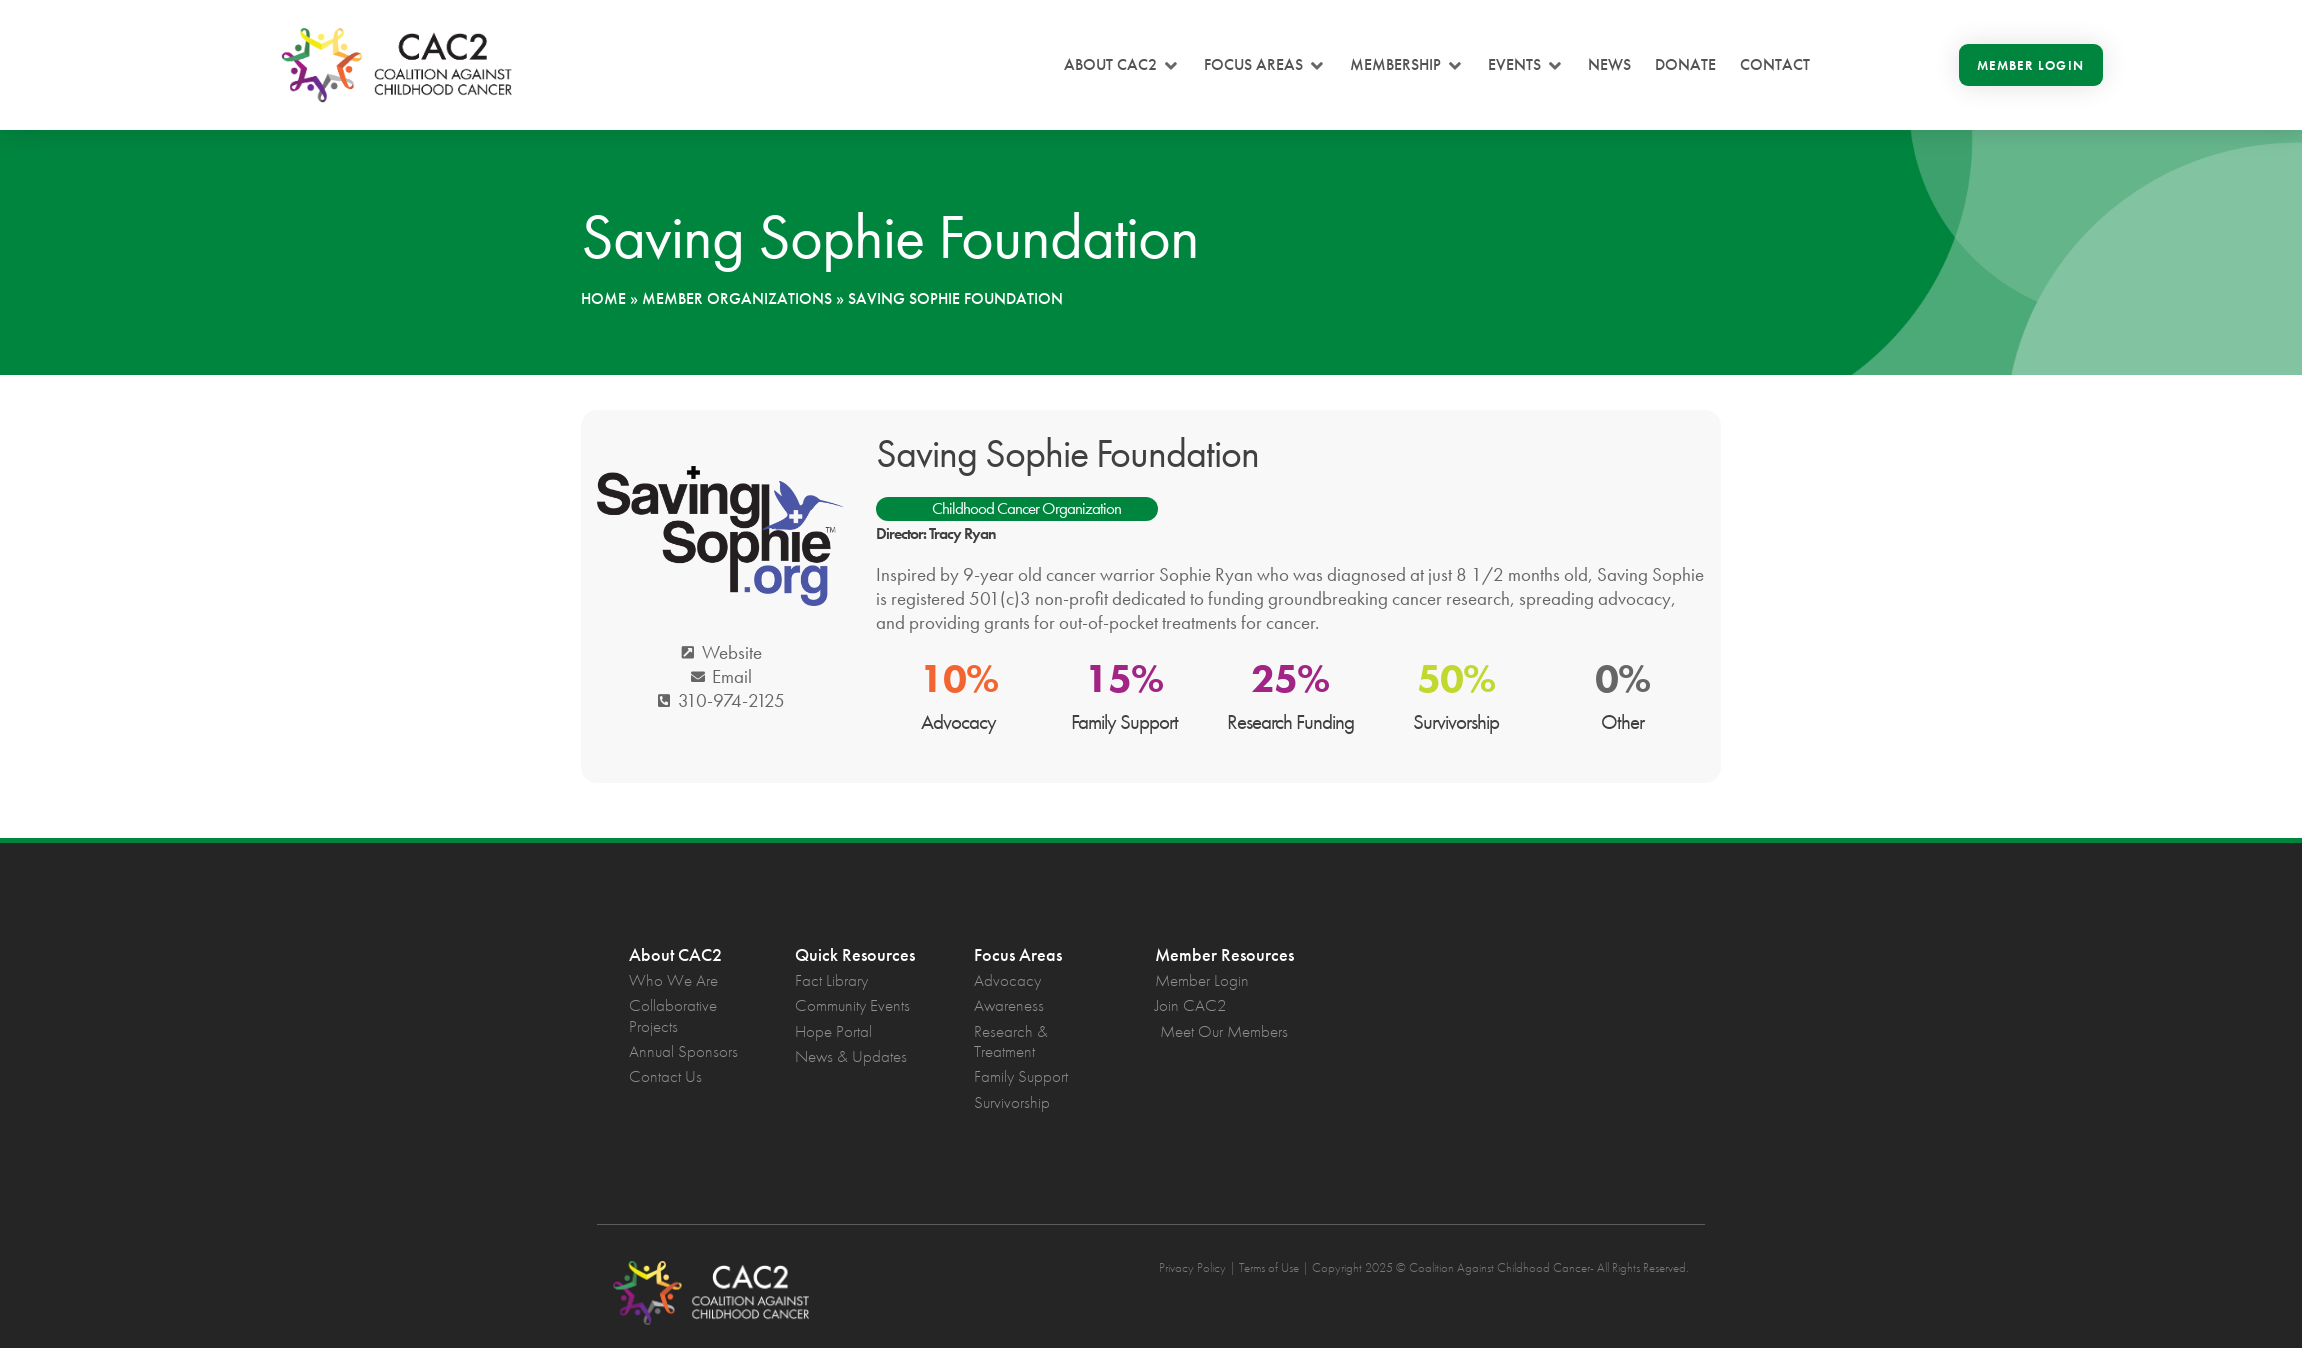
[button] (1122, 65)
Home (603, 298)
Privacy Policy (1192, 1267)
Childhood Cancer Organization (1026, 508)
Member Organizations (737, 298)
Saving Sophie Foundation (1067, 453)
